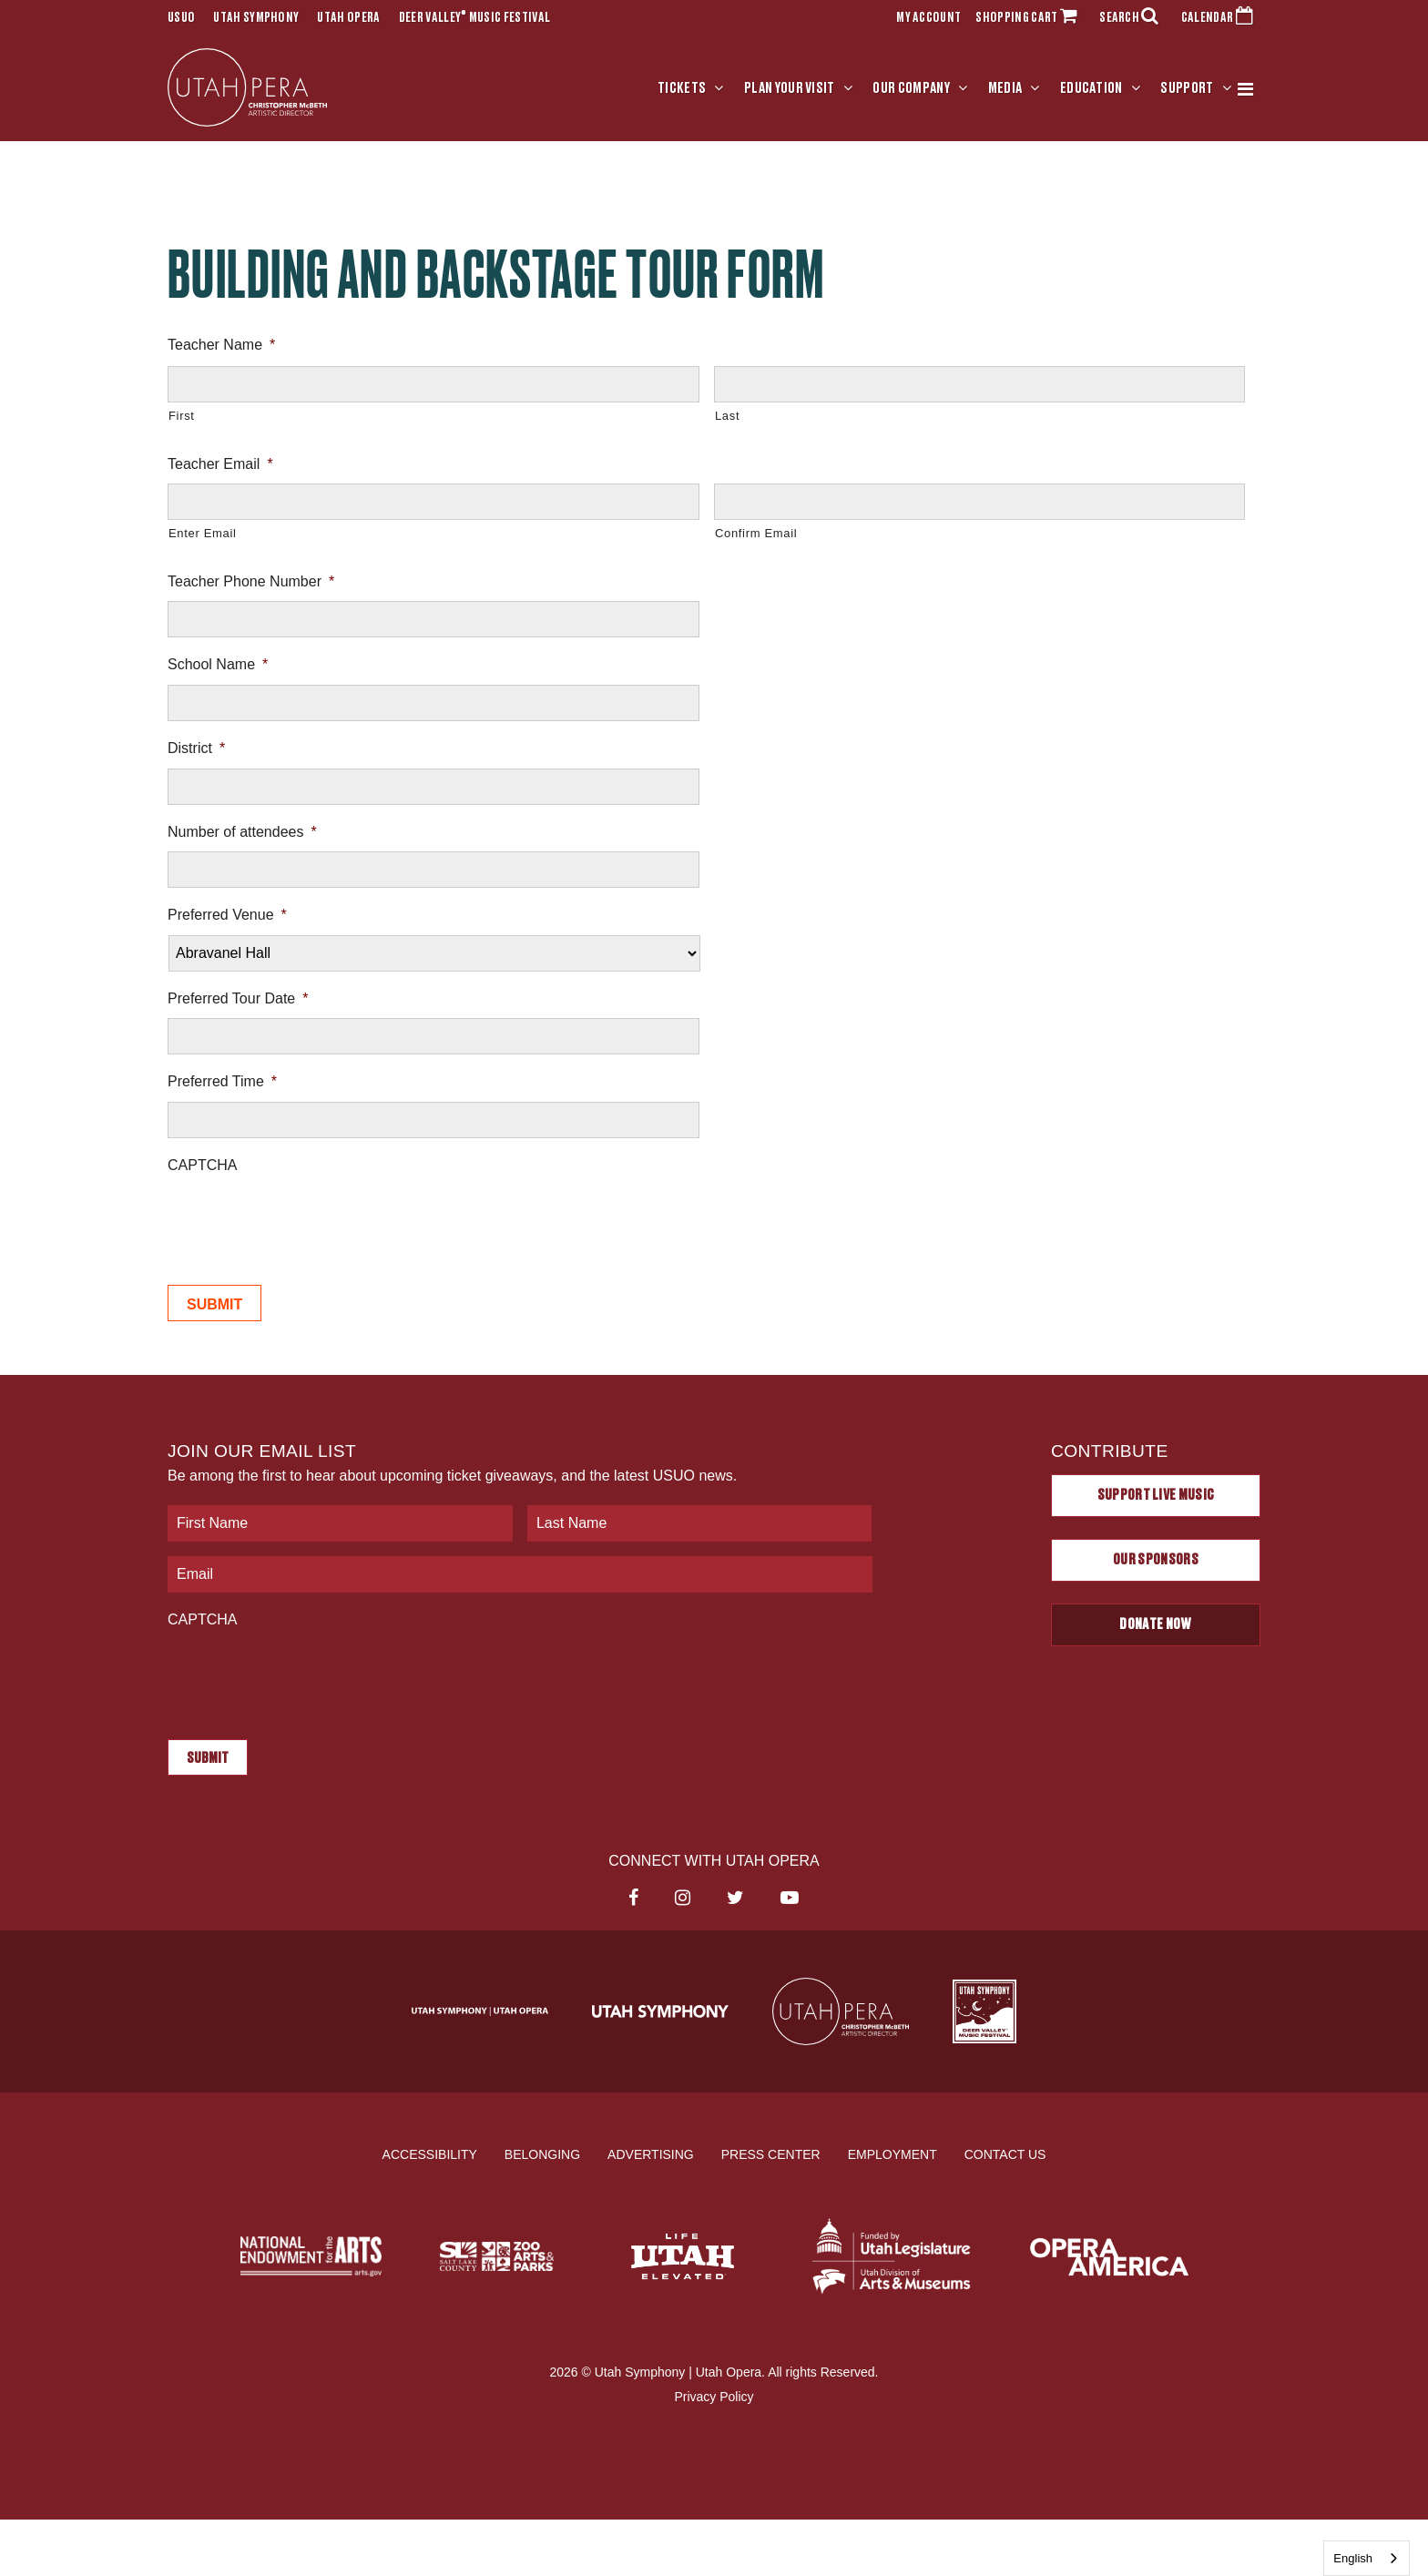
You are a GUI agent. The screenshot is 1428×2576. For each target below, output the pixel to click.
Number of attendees (242, 832)
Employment (892, 2153)
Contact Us (1005, 2153)
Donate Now (1155, 1624)
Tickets (682, 88)
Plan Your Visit (789, 88)
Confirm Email (756, 534)
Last (727, 416)
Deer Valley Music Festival (475, 18)
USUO (181, 18)
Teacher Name (221, 344)
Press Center (771, 2153)
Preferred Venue (227, 914)
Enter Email (202, 534)
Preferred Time (222, 1081)
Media (1005, 88)
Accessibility (429, 2153)
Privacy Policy (713, 2396)
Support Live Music (1156, 1495)
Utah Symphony (256, 18)
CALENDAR (1220, 18)
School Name (218, 665)
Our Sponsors (1155, 1560)
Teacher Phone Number (251, 581)
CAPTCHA (202, 1165)
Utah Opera (348, 18)
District (196, 748)
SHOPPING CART (1030, 18)
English (1352, 2558)
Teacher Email (220, 464)
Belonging (542, 2153)
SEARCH (1133, 18)
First (181, 416)
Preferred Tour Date (238, 998)
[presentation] (306, 1220)
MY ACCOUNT (928, 18)
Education (1091, 88)
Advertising (650, 2153)
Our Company (911, 88)
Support (1186, 88)
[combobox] (1366, 2558)
